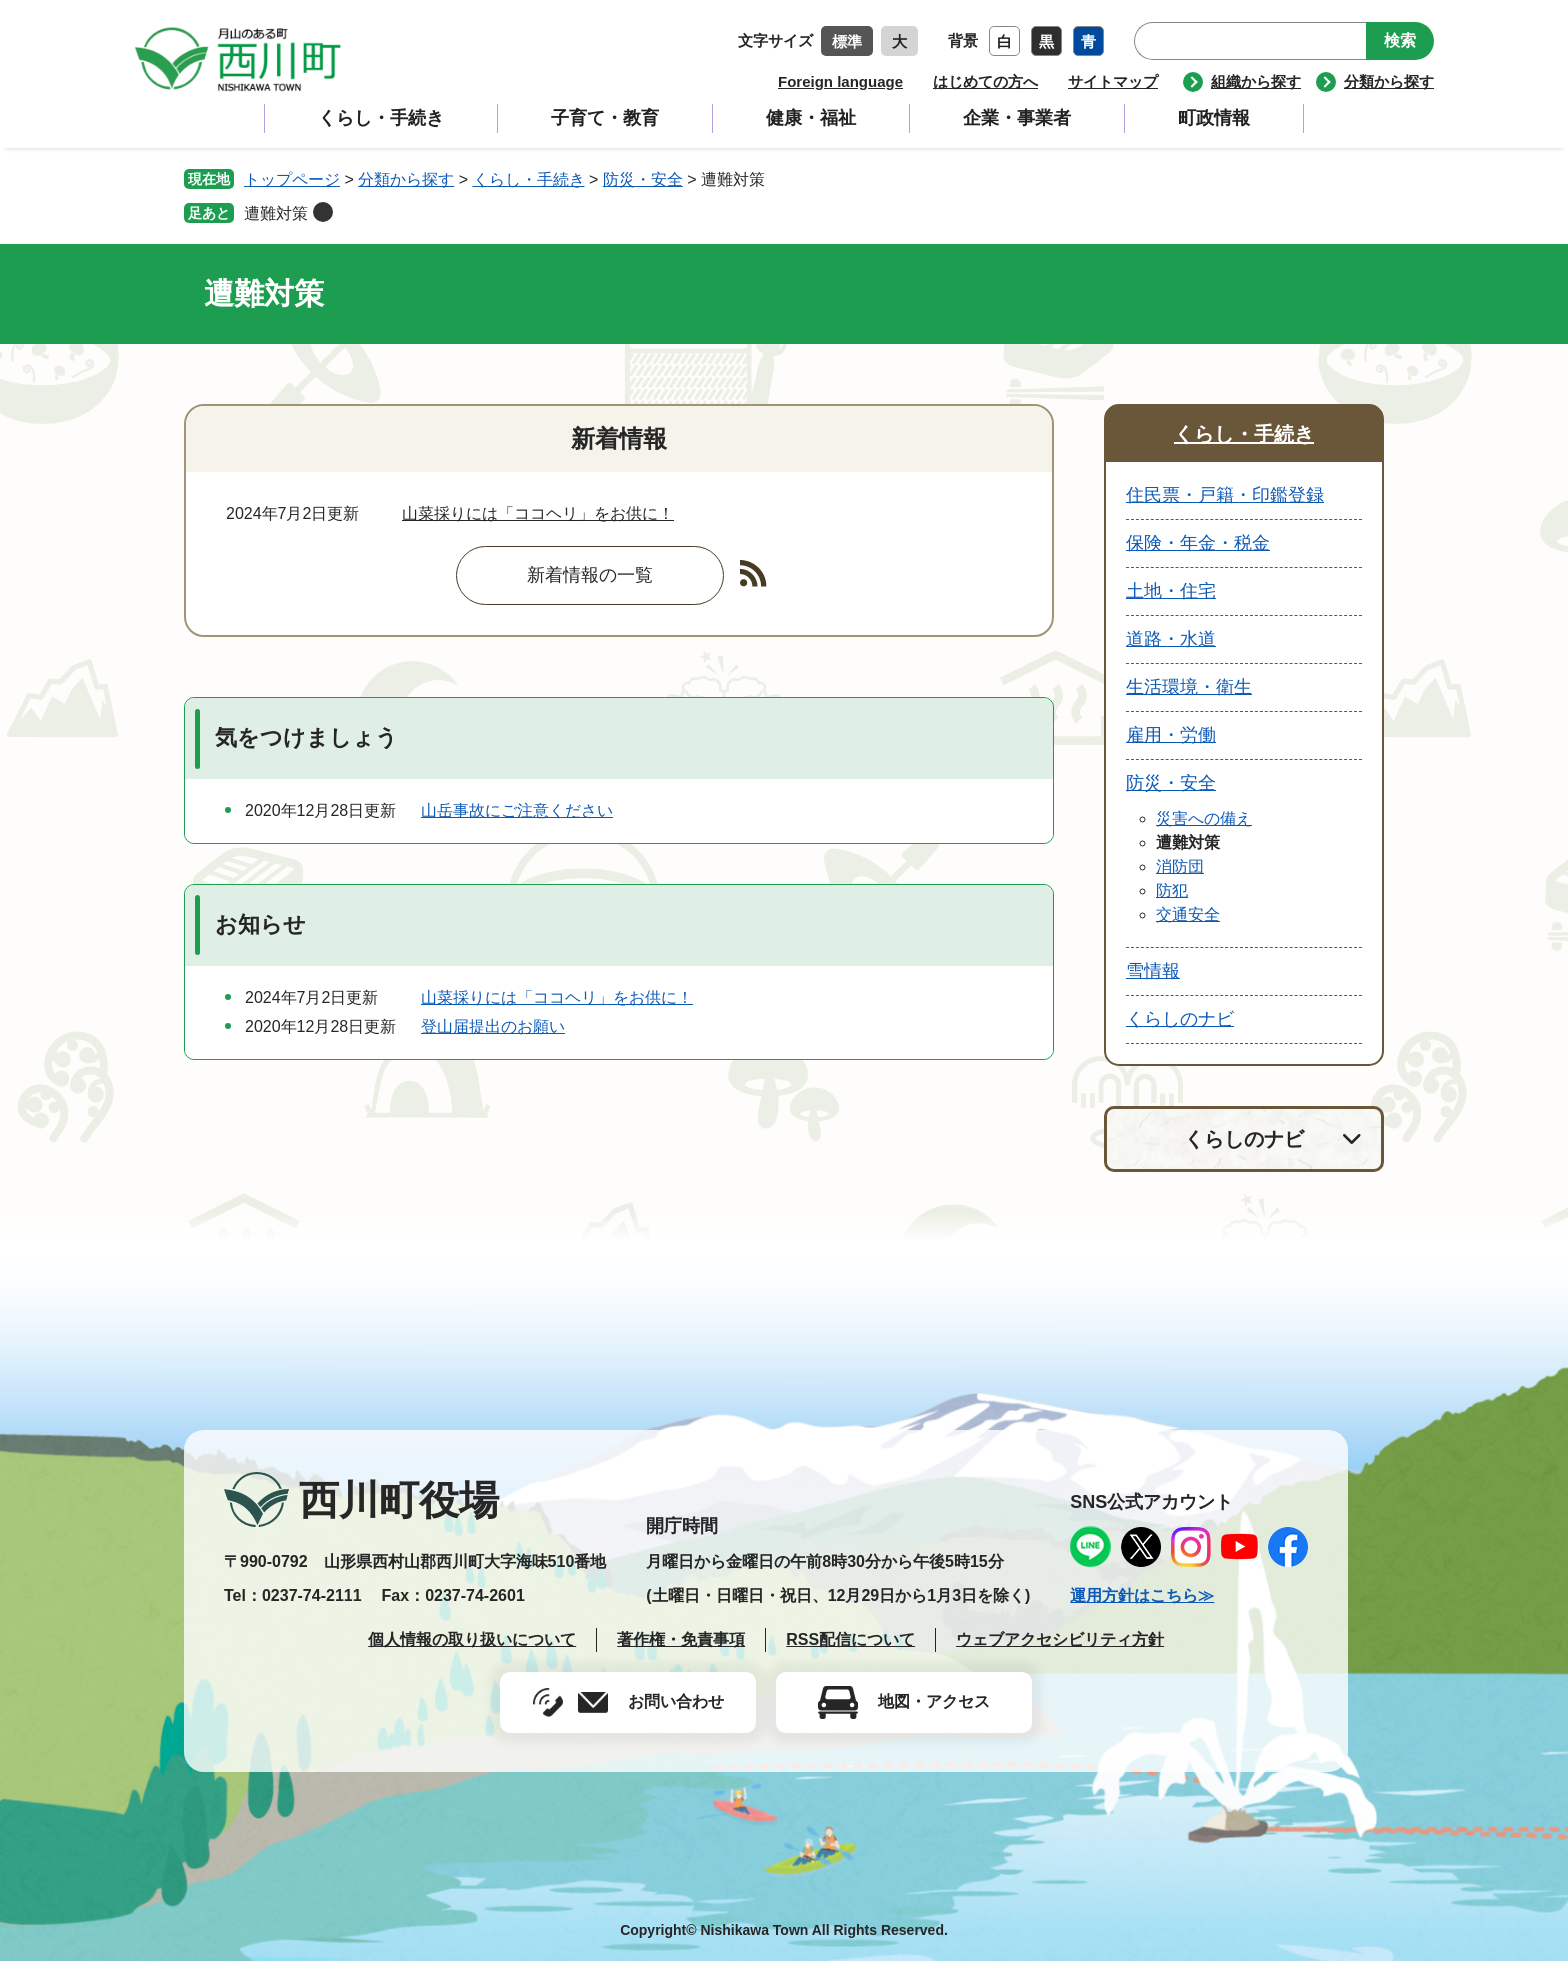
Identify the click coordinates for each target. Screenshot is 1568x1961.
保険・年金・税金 (1198, 543)
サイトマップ (1113, 81)
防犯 (1172, 890)
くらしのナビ (1180, 1019)
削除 (323, 212)
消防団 (1180, 866)
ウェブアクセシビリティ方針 (1060, 1639)
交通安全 (1188, 914)
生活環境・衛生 (1189, 687)
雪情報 (1153, 971)
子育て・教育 (605, 118)
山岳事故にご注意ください (517, 810)
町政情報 (1214, 118)
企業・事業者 (1017, 118)
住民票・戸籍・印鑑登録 (1225, 495)
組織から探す (1256, 81)
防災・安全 (643, 179)
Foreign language (840, 81)
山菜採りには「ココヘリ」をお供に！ (538, 513)
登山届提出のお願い (493, 1026)
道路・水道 (1171, 639)
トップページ (292, 179)
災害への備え (1204, 818)
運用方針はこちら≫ (1142, 1595)
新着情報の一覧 (590, 575)
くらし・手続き (381, 118)
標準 (847, 41)
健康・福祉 (811, 118)
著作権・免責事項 (681, 1639)
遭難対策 (276, 213)
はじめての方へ (985, 81)
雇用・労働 (1171, 735)
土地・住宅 (1171, 591)
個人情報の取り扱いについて (472, 1639)
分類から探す (1389, 81)
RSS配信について (850, 1639)
